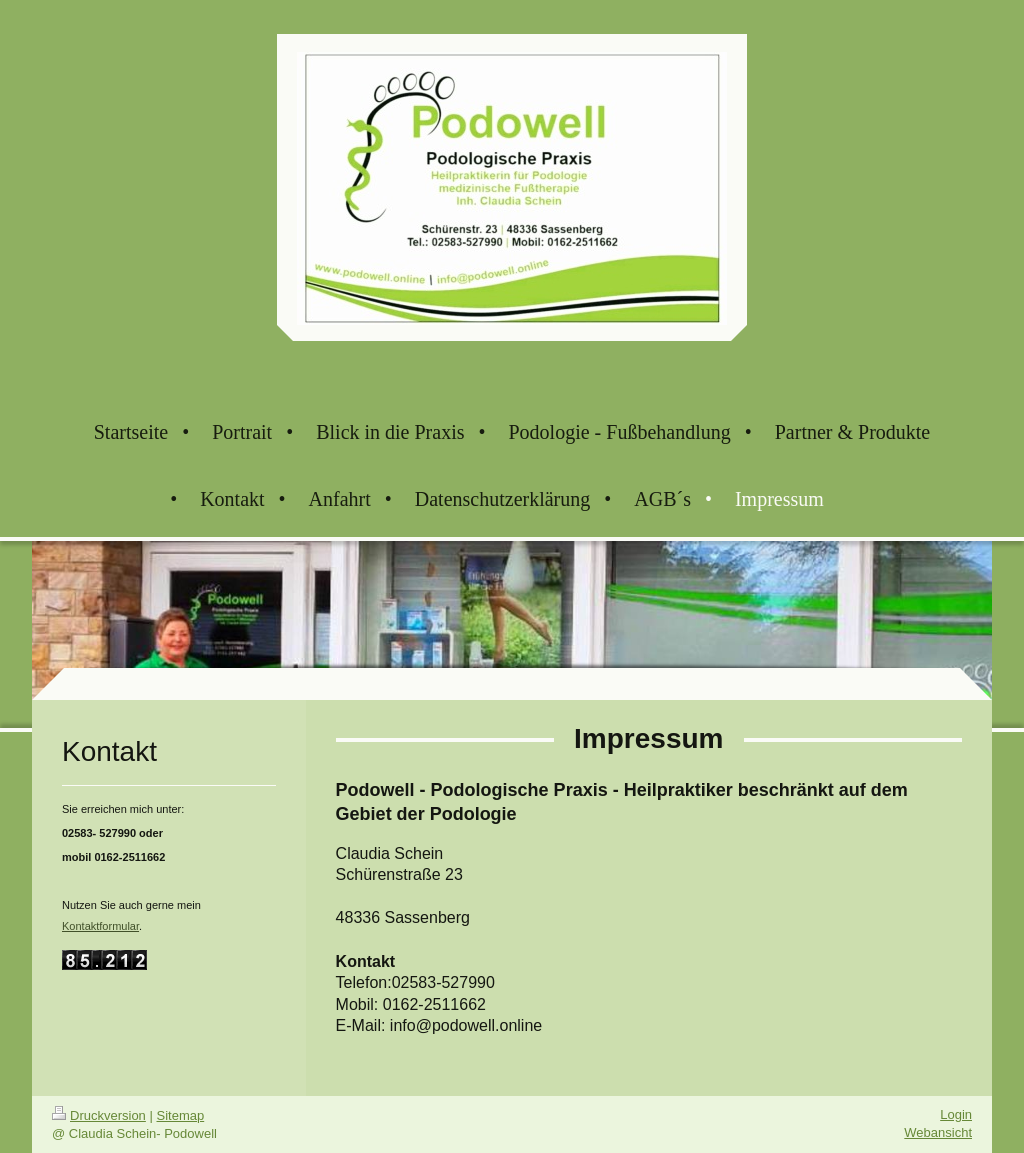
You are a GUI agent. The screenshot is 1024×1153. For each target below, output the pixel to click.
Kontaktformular (100, 926)
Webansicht (938, 1132)
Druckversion (99, 1115)
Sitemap (181, 1115)
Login (956, 1114)
